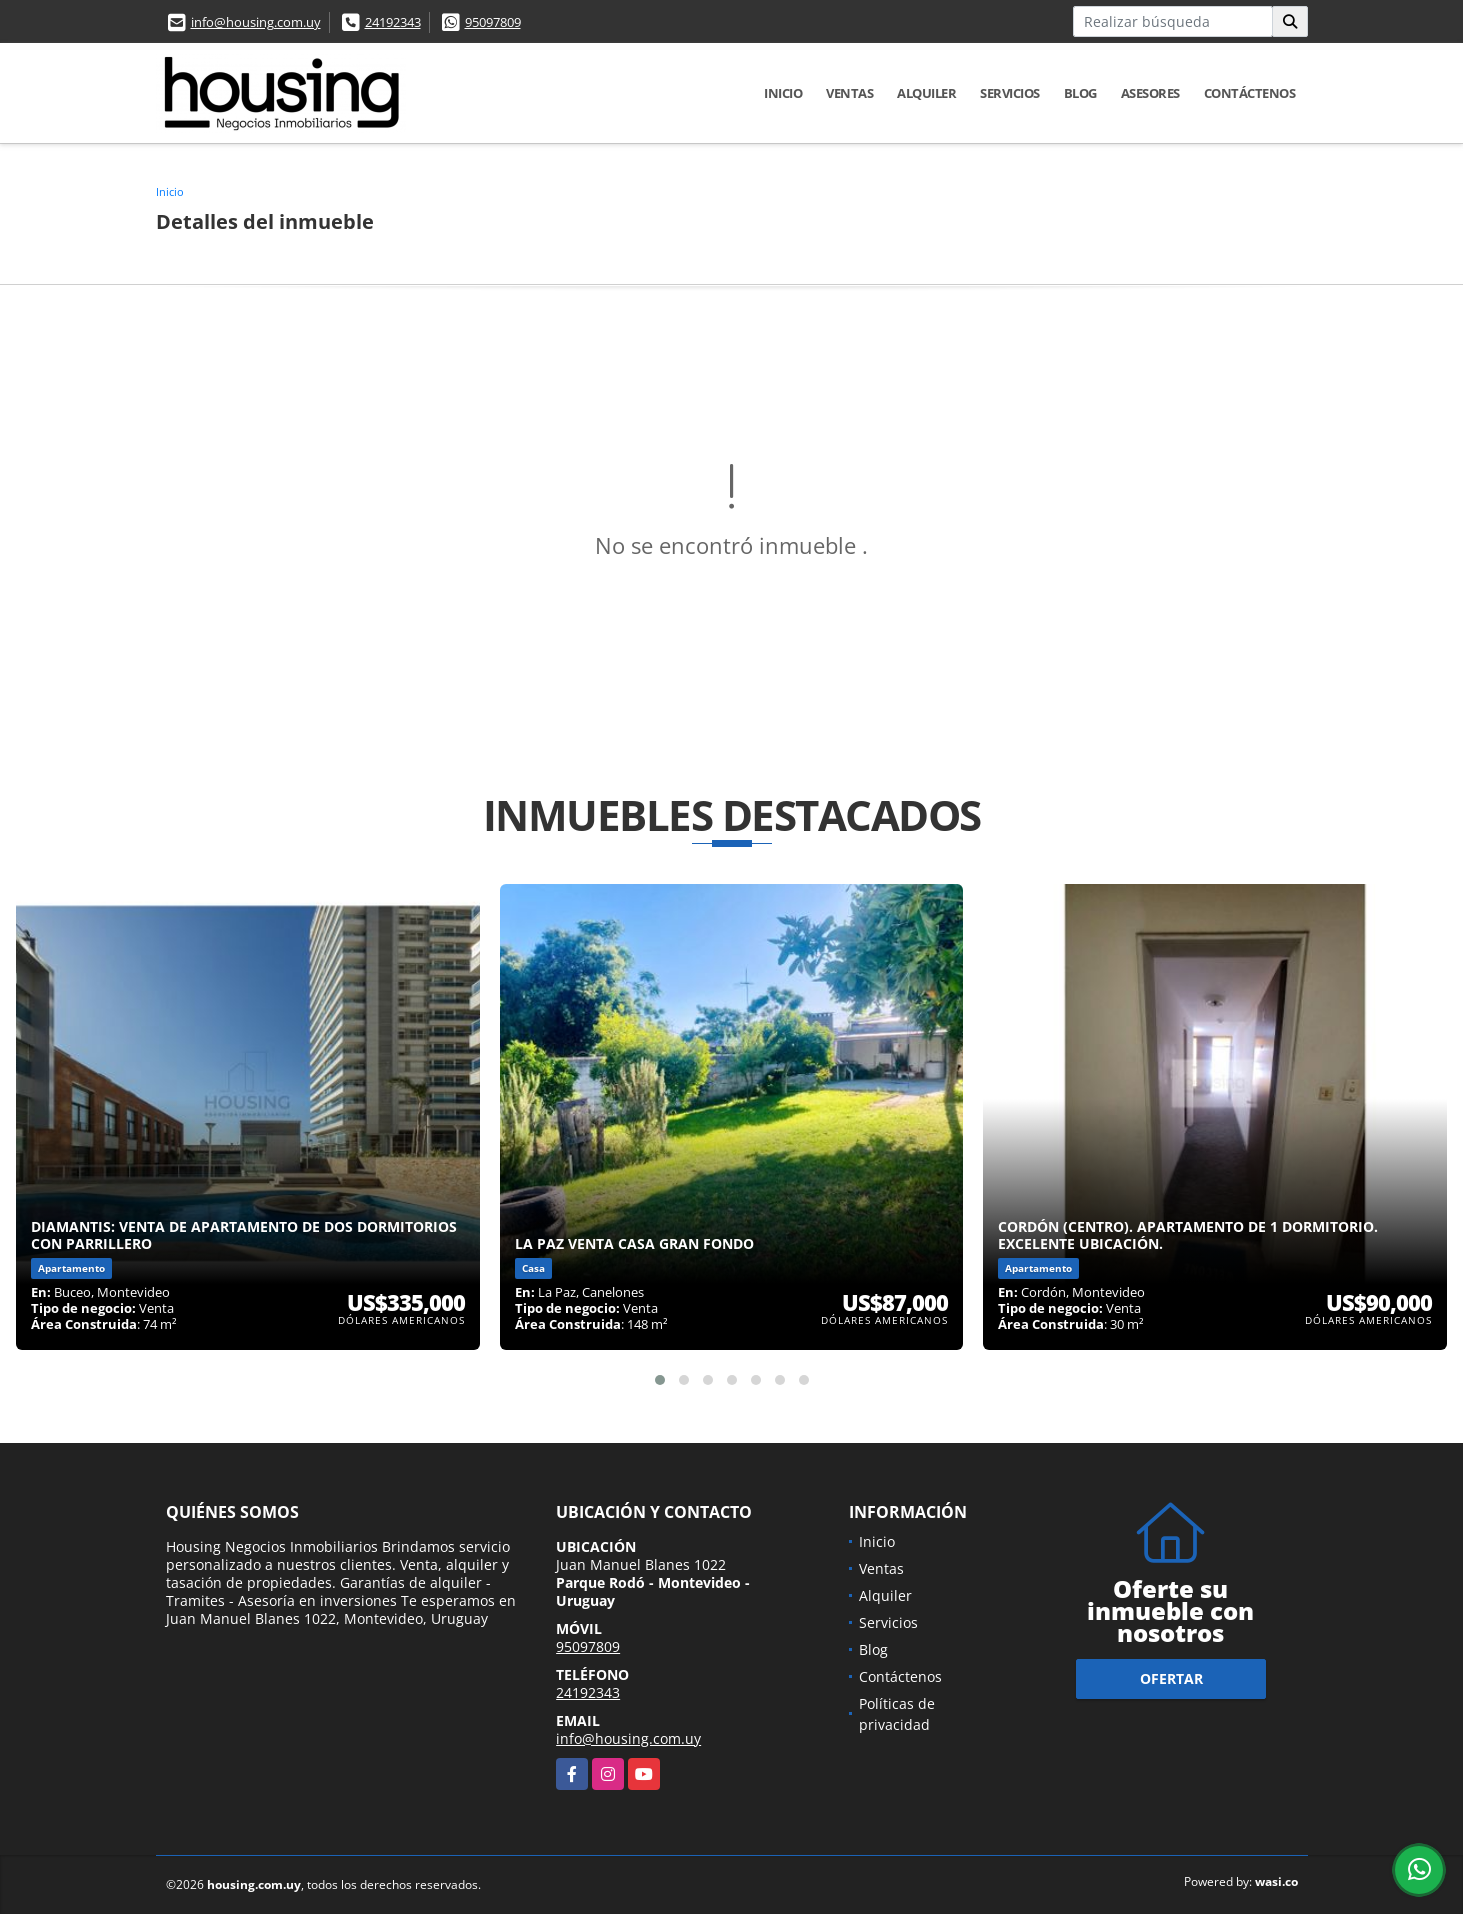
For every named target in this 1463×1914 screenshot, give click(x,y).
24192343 (393, 22)
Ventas (849, 93)
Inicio (783, 93)
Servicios (1010, 93)
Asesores (1150, 93)
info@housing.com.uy (256, 22)
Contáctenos (1250, 93)
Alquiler (926, 93)
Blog (1080, 93)
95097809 (493, 22)
